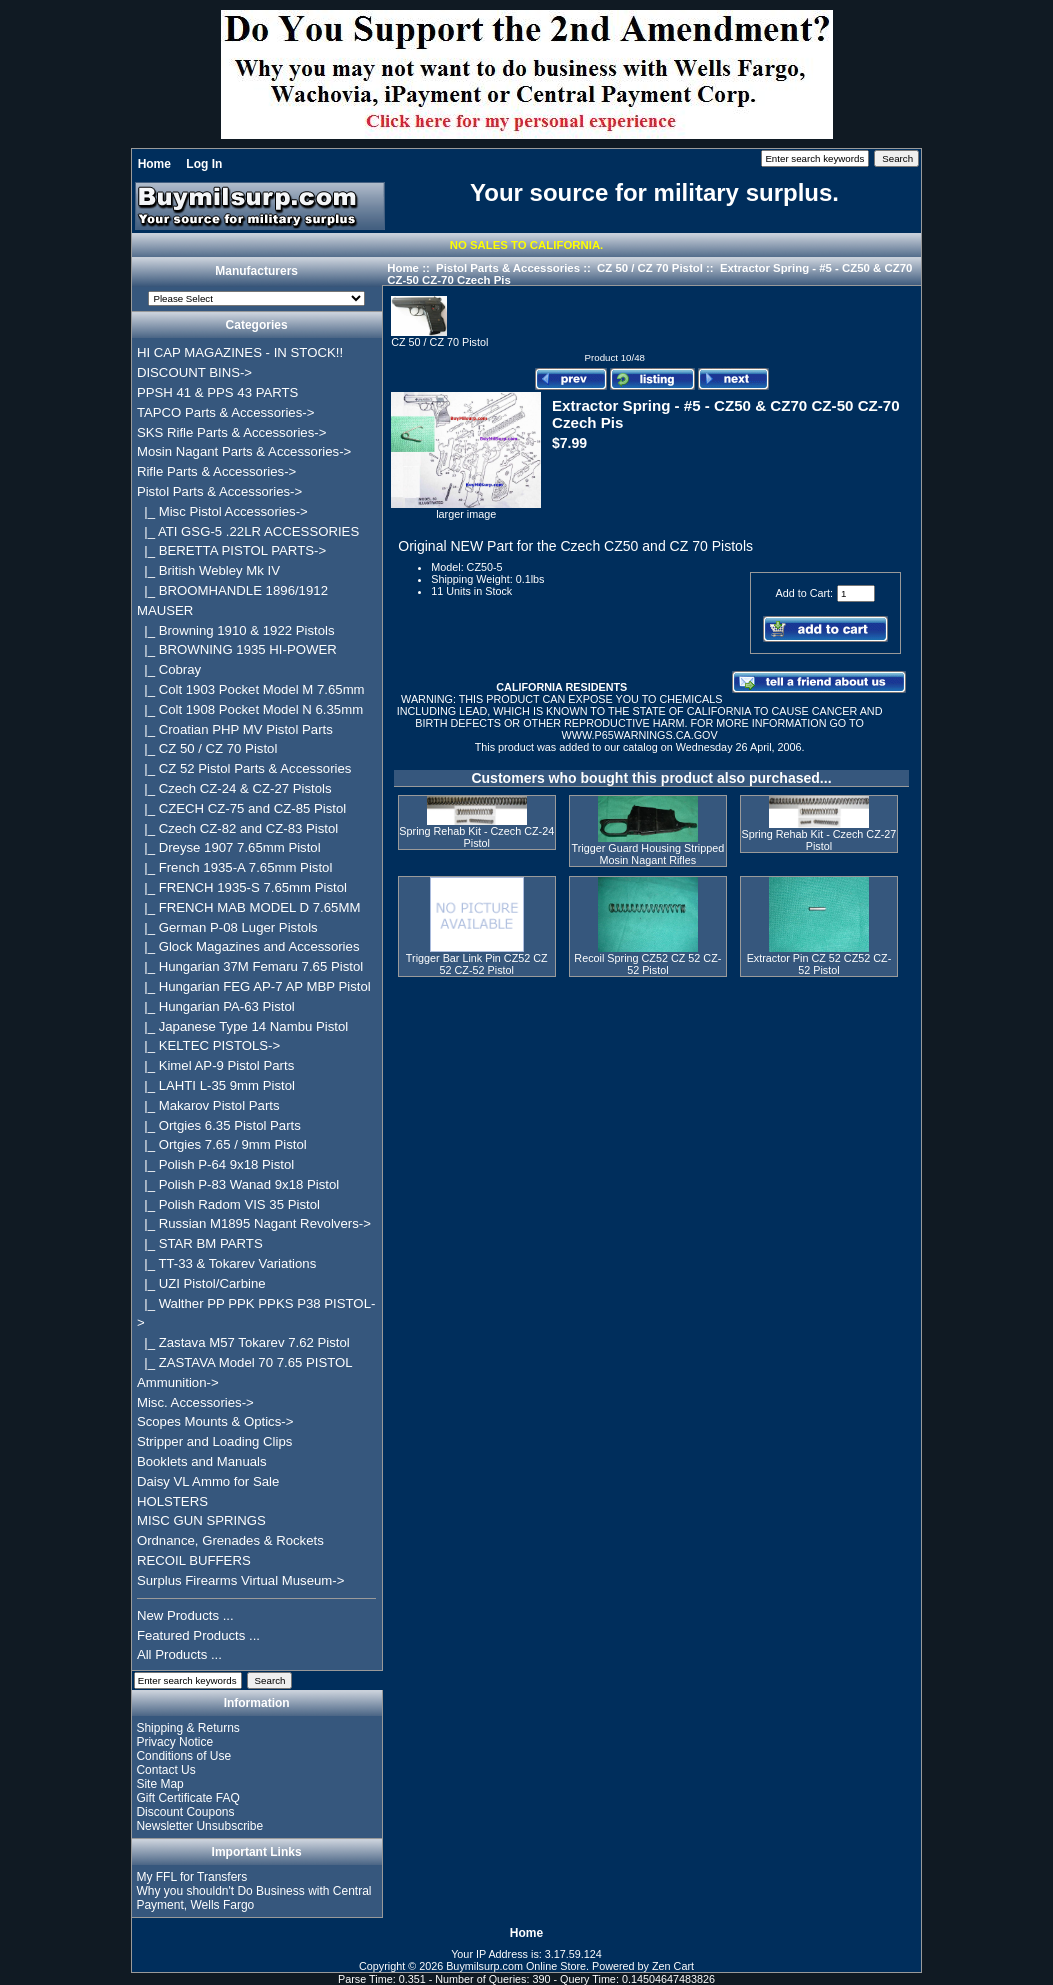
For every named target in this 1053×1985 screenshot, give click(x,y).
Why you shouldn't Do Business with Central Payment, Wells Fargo (253, 1898)
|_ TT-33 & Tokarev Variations (226, 1263)
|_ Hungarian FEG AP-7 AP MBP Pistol (254, 986)
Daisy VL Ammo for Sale (208, 1481)
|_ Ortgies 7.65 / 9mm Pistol (222, 1144)
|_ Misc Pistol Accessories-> (222, 511)
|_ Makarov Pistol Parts (208, 1105)
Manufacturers (256, 272)
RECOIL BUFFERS (194, 1560)
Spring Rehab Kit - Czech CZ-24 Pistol (476, 837)
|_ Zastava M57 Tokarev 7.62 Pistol (243, 1342)
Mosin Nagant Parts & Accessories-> (244, 451)
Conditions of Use (183, 1756)
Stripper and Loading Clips (214, 1441)
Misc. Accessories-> (195, 1402)
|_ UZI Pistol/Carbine (201, 1283)
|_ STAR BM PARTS (200, 1243)
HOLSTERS (172, 1501)
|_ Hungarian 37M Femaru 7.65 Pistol (250, 966)
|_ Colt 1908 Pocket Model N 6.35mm (250, 709)
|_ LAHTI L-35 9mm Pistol (216, 1085)
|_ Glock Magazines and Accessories (248, 946)
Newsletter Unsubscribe (199, 1826)
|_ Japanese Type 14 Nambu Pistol (242, 1026)
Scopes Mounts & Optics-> (215, 1421)
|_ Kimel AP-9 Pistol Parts (215, 1065)
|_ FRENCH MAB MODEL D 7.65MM (249, 907)
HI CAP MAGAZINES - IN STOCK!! (240, 352)
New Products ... (185, 1615)
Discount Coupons (185, 1812)
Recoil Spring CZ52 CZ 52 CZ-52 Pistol (647, 964)
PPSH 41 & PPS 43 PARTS (218, 392)
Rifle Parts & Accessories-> (216, 471)
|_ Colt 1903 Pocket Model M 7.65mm (251, 689)
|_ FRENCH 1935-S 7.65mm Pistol (242, 887)
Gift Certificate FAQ (187, 1798)
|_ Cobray (169, 669)
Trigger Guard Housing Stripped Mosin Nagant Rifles (648, 854)
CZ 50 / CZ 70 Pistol (650, 268)
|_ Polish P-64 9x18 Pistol (215, 1164)
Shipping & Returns (187, 1728)
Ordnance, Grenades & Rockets (230, 1540)
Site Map (159, 1784)
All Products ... (179, 1654)
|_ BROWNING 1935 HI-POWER (237, 649)
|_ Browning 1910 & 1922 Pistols (236, 630)
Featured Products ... (198, 1635)
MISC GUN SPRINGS (201, 1520)
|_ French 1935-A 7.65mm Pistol (234, 867)
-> (219, 491)
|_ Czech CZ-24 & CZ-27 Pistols (234, 788)
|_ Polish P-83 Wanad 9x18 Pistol (238, 1184)
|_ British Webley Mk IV (208, 570)
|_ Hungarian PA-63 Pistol (216, 1006)
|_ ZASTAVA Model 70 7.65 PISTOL (245, 1362)
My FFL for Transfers (191, 1877)
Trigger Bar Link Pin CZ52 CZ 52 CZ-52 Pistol (477, 964)
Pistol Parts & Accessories (508, 268)
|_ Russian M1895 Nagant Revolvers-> (254, 1223)
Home (154, 164)
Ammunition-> (178, 1382)
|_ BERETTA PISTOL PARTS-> (231, 550)
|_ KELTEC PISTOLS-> (208, 1045)
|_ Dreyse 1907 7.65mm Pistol (229, 847)
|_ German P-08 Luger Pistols (227, 927)
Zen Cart (673, 1966)
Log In (204, 164)
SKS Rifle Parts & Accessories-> (231, 432)
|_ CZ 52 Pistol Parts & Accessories (244, 768)
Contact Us (165, 1770)
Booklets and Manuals (202, 1461)
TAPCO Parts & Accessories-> (225, 412)
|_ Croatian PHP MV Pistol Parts (235, 729)
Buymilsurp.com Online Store (516, 1966)
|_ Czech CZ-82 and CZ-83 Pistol (237, 828)
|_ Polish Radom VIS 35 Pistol (228, 1204)
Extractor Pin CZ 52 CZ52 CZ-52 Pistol (819, 964)
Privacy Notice (174, 1742)
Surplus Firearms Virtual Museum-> (241, 1580)
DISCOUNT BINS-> (194, 372)
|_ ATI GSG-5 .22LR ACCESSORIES (248, 531)
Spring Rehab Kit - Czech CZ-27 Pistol (819, 840)
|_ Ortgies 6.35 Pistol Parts (219, 1125)
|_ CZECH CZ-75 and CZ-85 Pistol (241, 808)
